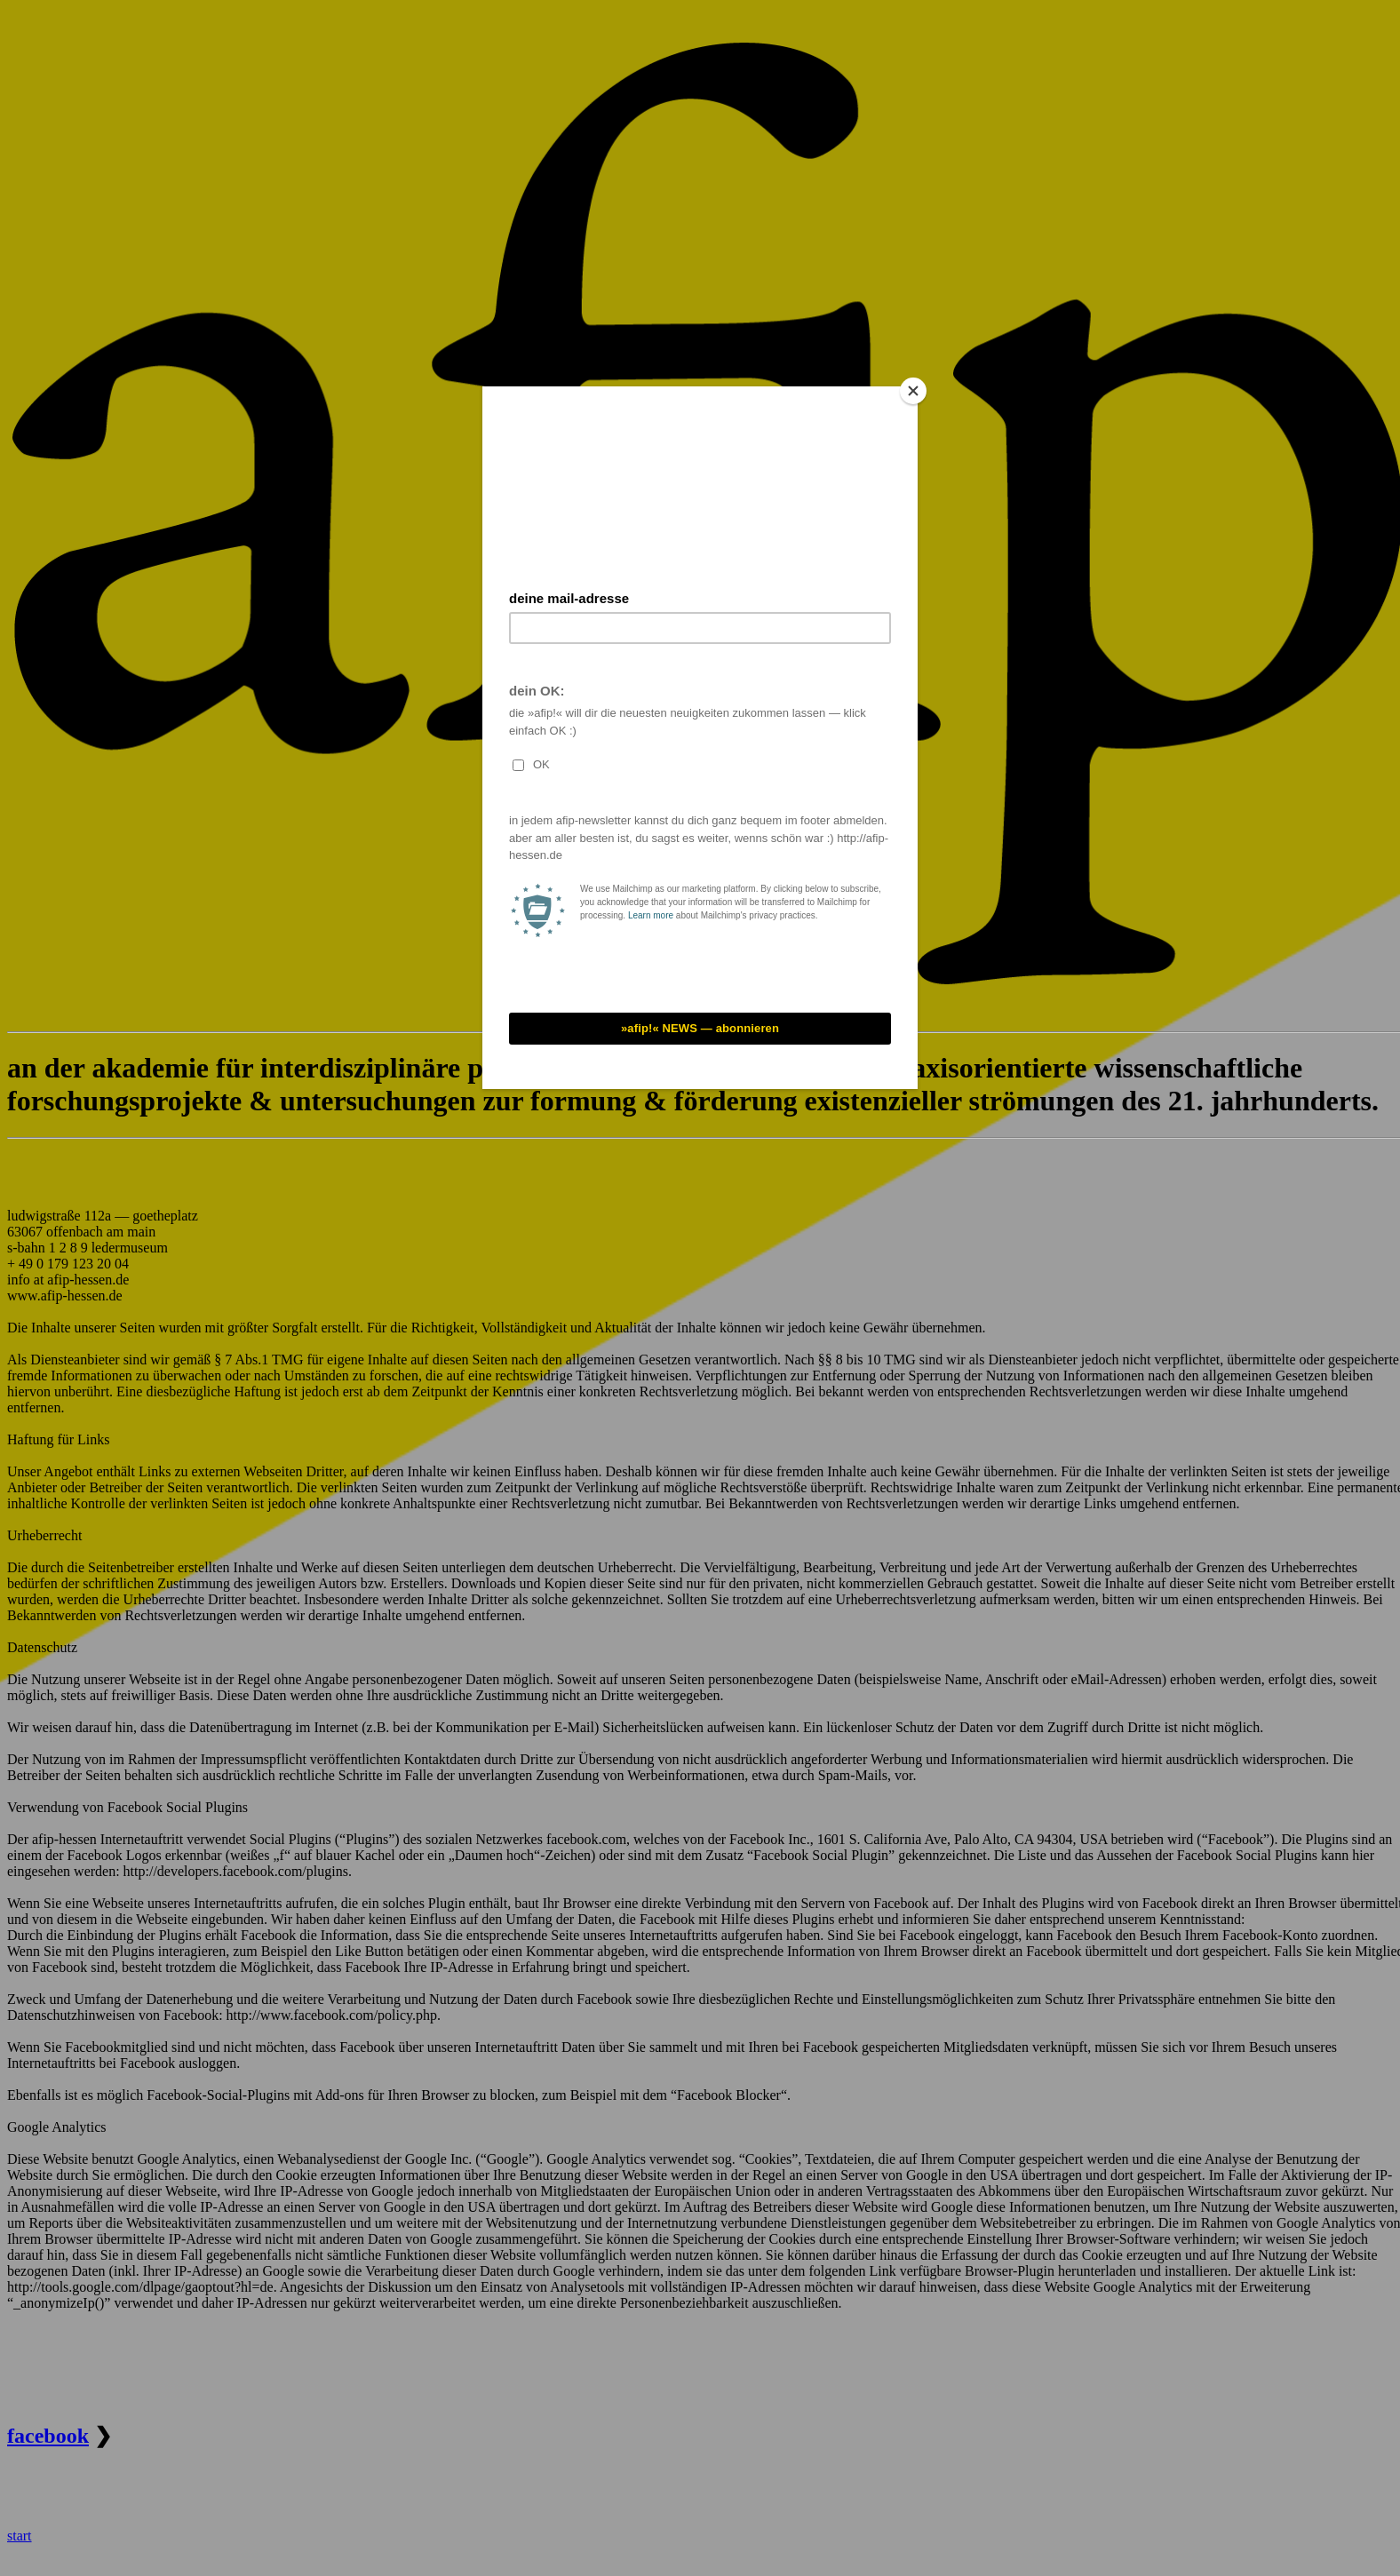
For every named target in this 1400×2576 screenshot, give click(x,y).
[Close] (913, 391)
